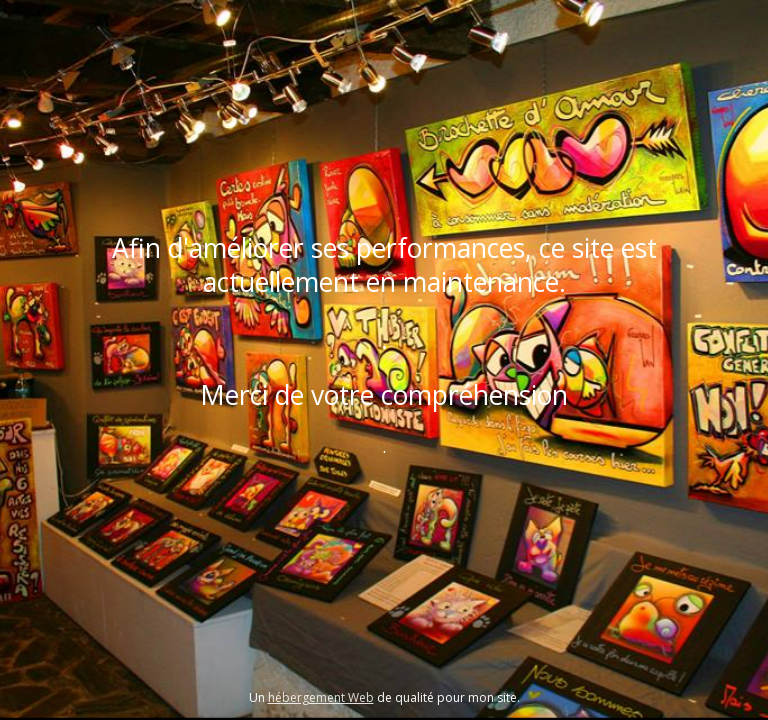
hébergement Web (321, 697)
